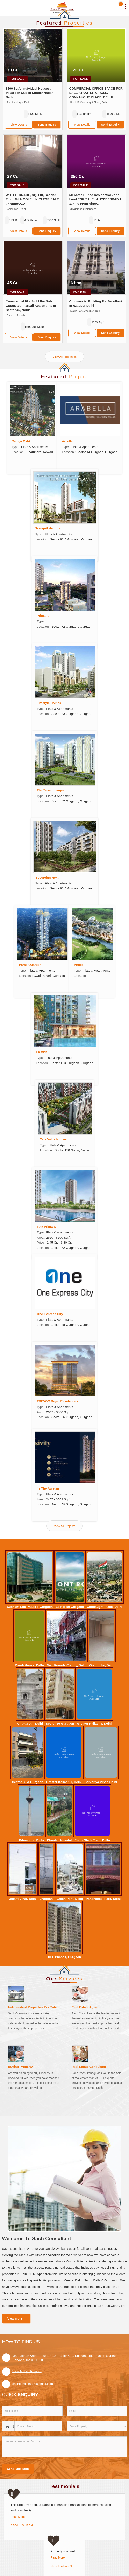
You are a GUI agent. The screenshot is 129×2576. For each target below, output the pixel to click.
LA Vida (41, 1052)
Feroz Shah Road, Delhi (92, 1840)
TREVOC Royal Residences (57, 1401)
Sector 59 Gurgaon (70, 1607)
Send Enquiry (47, 124)
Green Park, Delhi (70, 1898)
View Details (18, 124)
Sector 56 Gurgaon (60, 1723)
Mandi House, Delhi (29, 1665)
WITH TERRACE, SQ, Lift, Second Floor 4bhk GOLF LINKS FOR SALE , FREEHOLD (32, 199)
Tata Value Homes (53, 1139)
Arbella (67, 441)
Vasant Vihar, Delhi (22, 1898)
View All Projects (64, 1526)
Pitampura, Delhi (31, 1840)
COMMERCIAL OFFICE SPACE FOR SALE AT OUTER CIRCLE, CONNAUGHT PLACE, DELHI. (96, 93)
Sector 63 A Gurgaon (27, 1782)
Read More (17, 2516)
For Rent (80, 291)
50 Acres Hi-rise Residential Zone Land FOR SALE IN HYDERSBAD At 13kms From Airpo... (96, 199)
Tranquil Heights (47, 528)
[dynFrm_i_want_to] (97, 2426)
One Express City (50, 1314)
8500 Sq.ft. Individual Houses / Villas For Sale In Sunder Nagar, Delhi (29, 93)
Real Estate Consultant (89, 2066)
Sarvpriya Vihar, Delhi (101, 1782)
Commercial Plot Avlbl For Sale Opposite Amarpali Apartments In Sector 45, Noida (31, 306)
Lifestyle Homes (49, 703)
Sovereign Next (46, 877)
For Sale (17, 78)
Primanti (43, 615)
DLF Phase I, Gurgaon (64, 1957)
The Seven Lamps (50, 790)
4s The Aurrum (48, 1488)
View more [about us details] (14, 2318)
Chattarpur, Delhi (30, 1723)
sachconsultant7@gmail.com (32, 2383)
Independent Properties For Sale (32, 2007)
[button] (27, 2371)
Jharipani (46, 1898)
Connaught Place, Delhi (104, 1607)
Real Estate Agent (85, 2007)
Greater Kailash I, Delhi (94, 1723)
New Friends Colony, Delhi (66, 1665)
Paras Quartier (30, 964)
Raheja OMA (21, 441)
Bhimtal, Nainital (59, 1840)
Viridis (79, 964)
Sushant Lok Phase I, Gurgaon (30, 1607)
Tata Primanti (47, 1226)
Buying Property (20, 2066)
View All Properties (64, 356)
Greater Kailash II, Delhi (64, 1782)
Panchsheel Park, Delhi (103, 1898)
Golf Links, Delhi (101, 1665)
